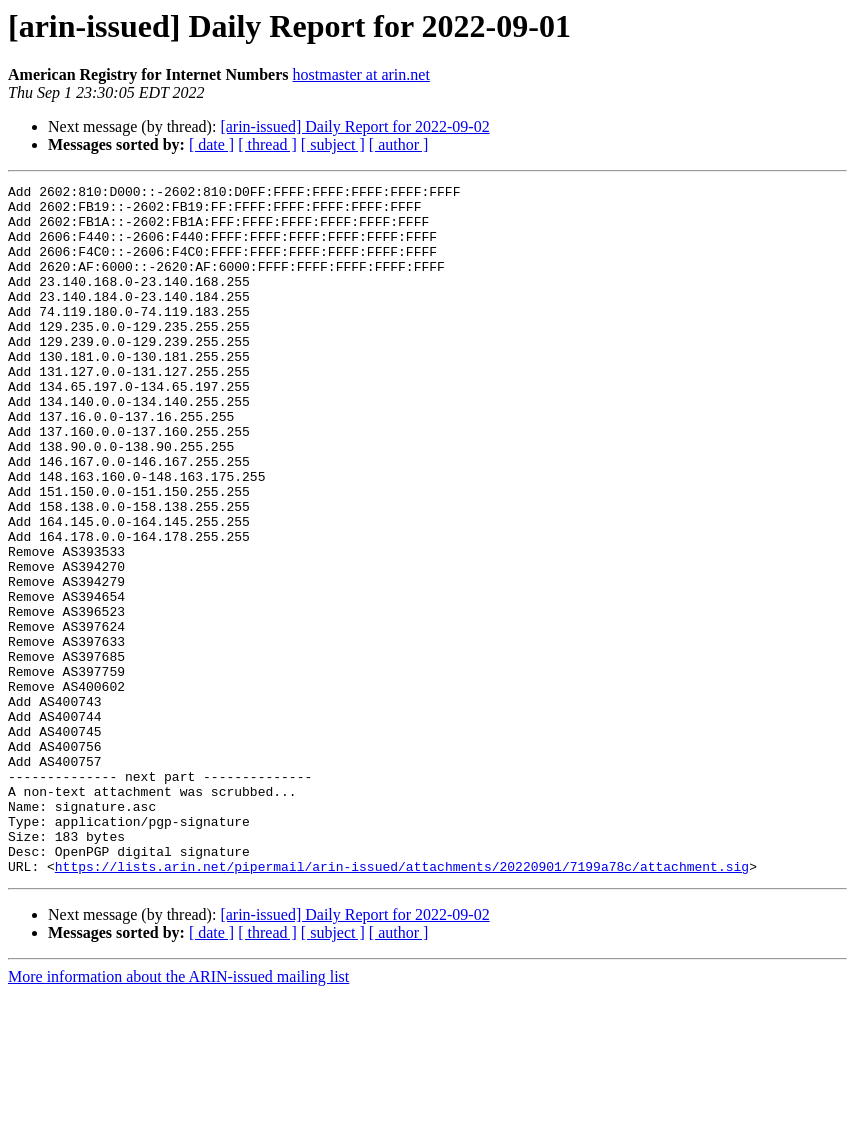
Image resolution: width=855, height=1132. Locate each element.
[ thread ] (267, 144)
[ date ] (211, 144)
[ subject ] (333, 144)
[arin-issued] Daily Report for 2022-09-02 (354, 126)
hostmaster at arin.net (361, 74)
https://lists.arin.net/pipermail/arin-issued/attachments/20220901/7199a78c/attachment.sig (402, 1004)
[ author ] (399, 144)
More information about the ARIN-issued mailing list (178, 1114)
